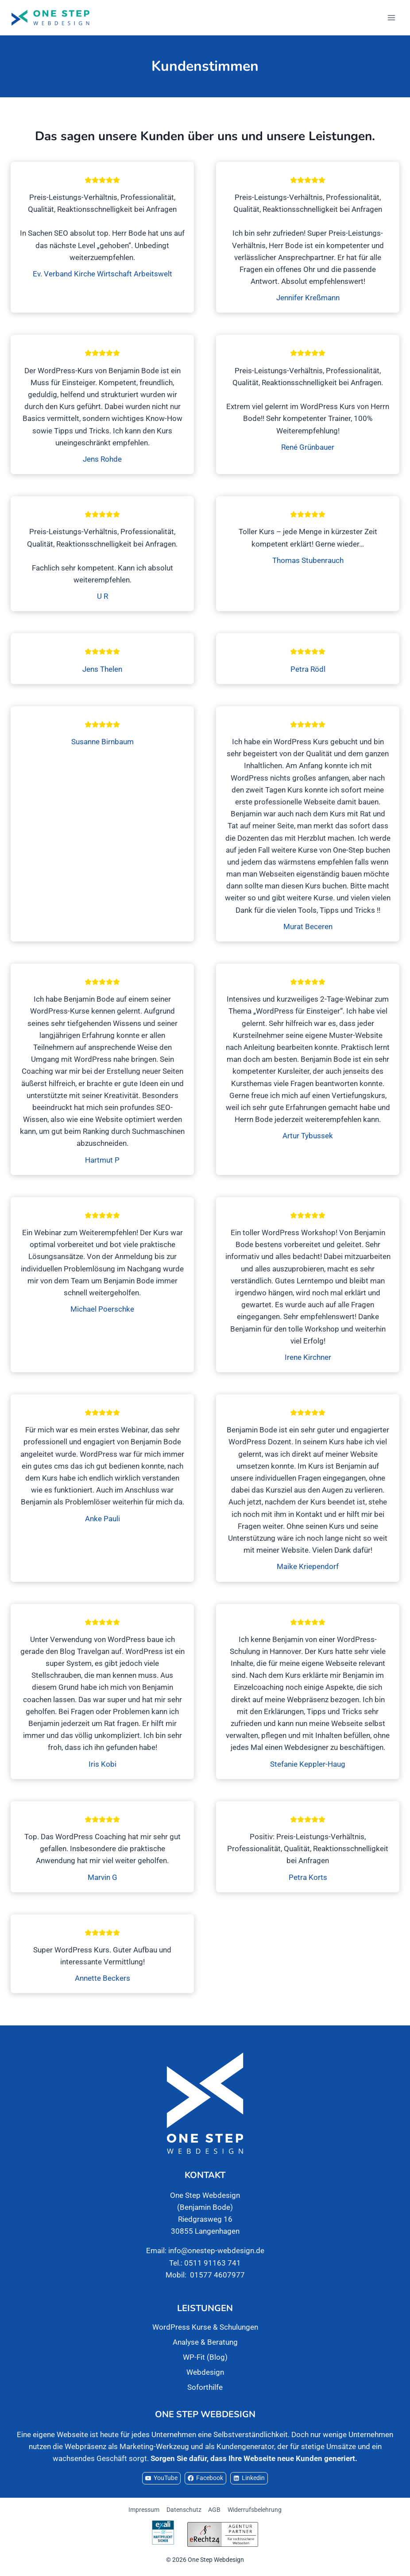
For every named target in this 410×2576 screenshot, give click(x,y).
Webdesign (205, 2372)
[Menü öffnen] (391, 17)
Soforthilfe (205, 2387)
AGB (214, 2509)
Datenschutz (183, 2509)
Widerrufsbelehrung (255, 2509)
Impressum (143, 2509)
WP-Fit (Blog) (205, 2357)
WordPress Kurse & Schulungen (205, 2327)
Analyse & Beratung (205, 2342)
